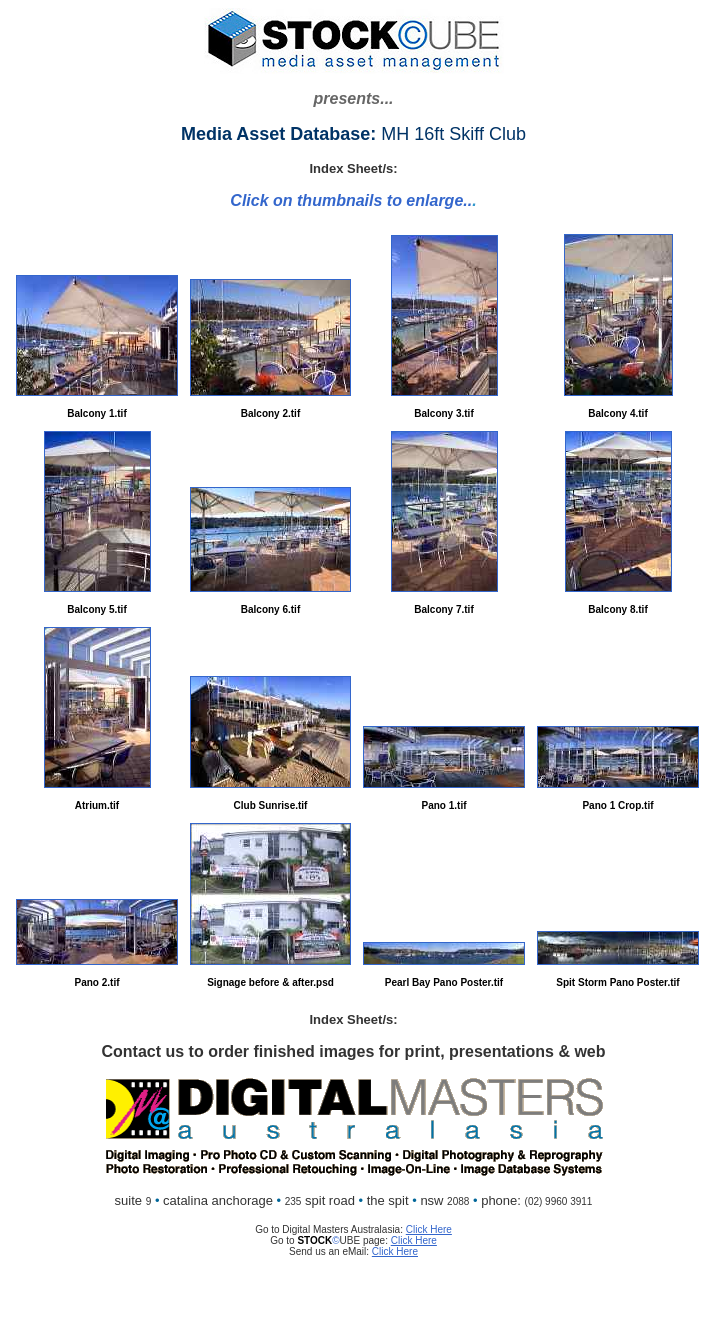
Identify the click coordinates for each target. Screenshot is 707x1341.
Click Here (429, 1229)
